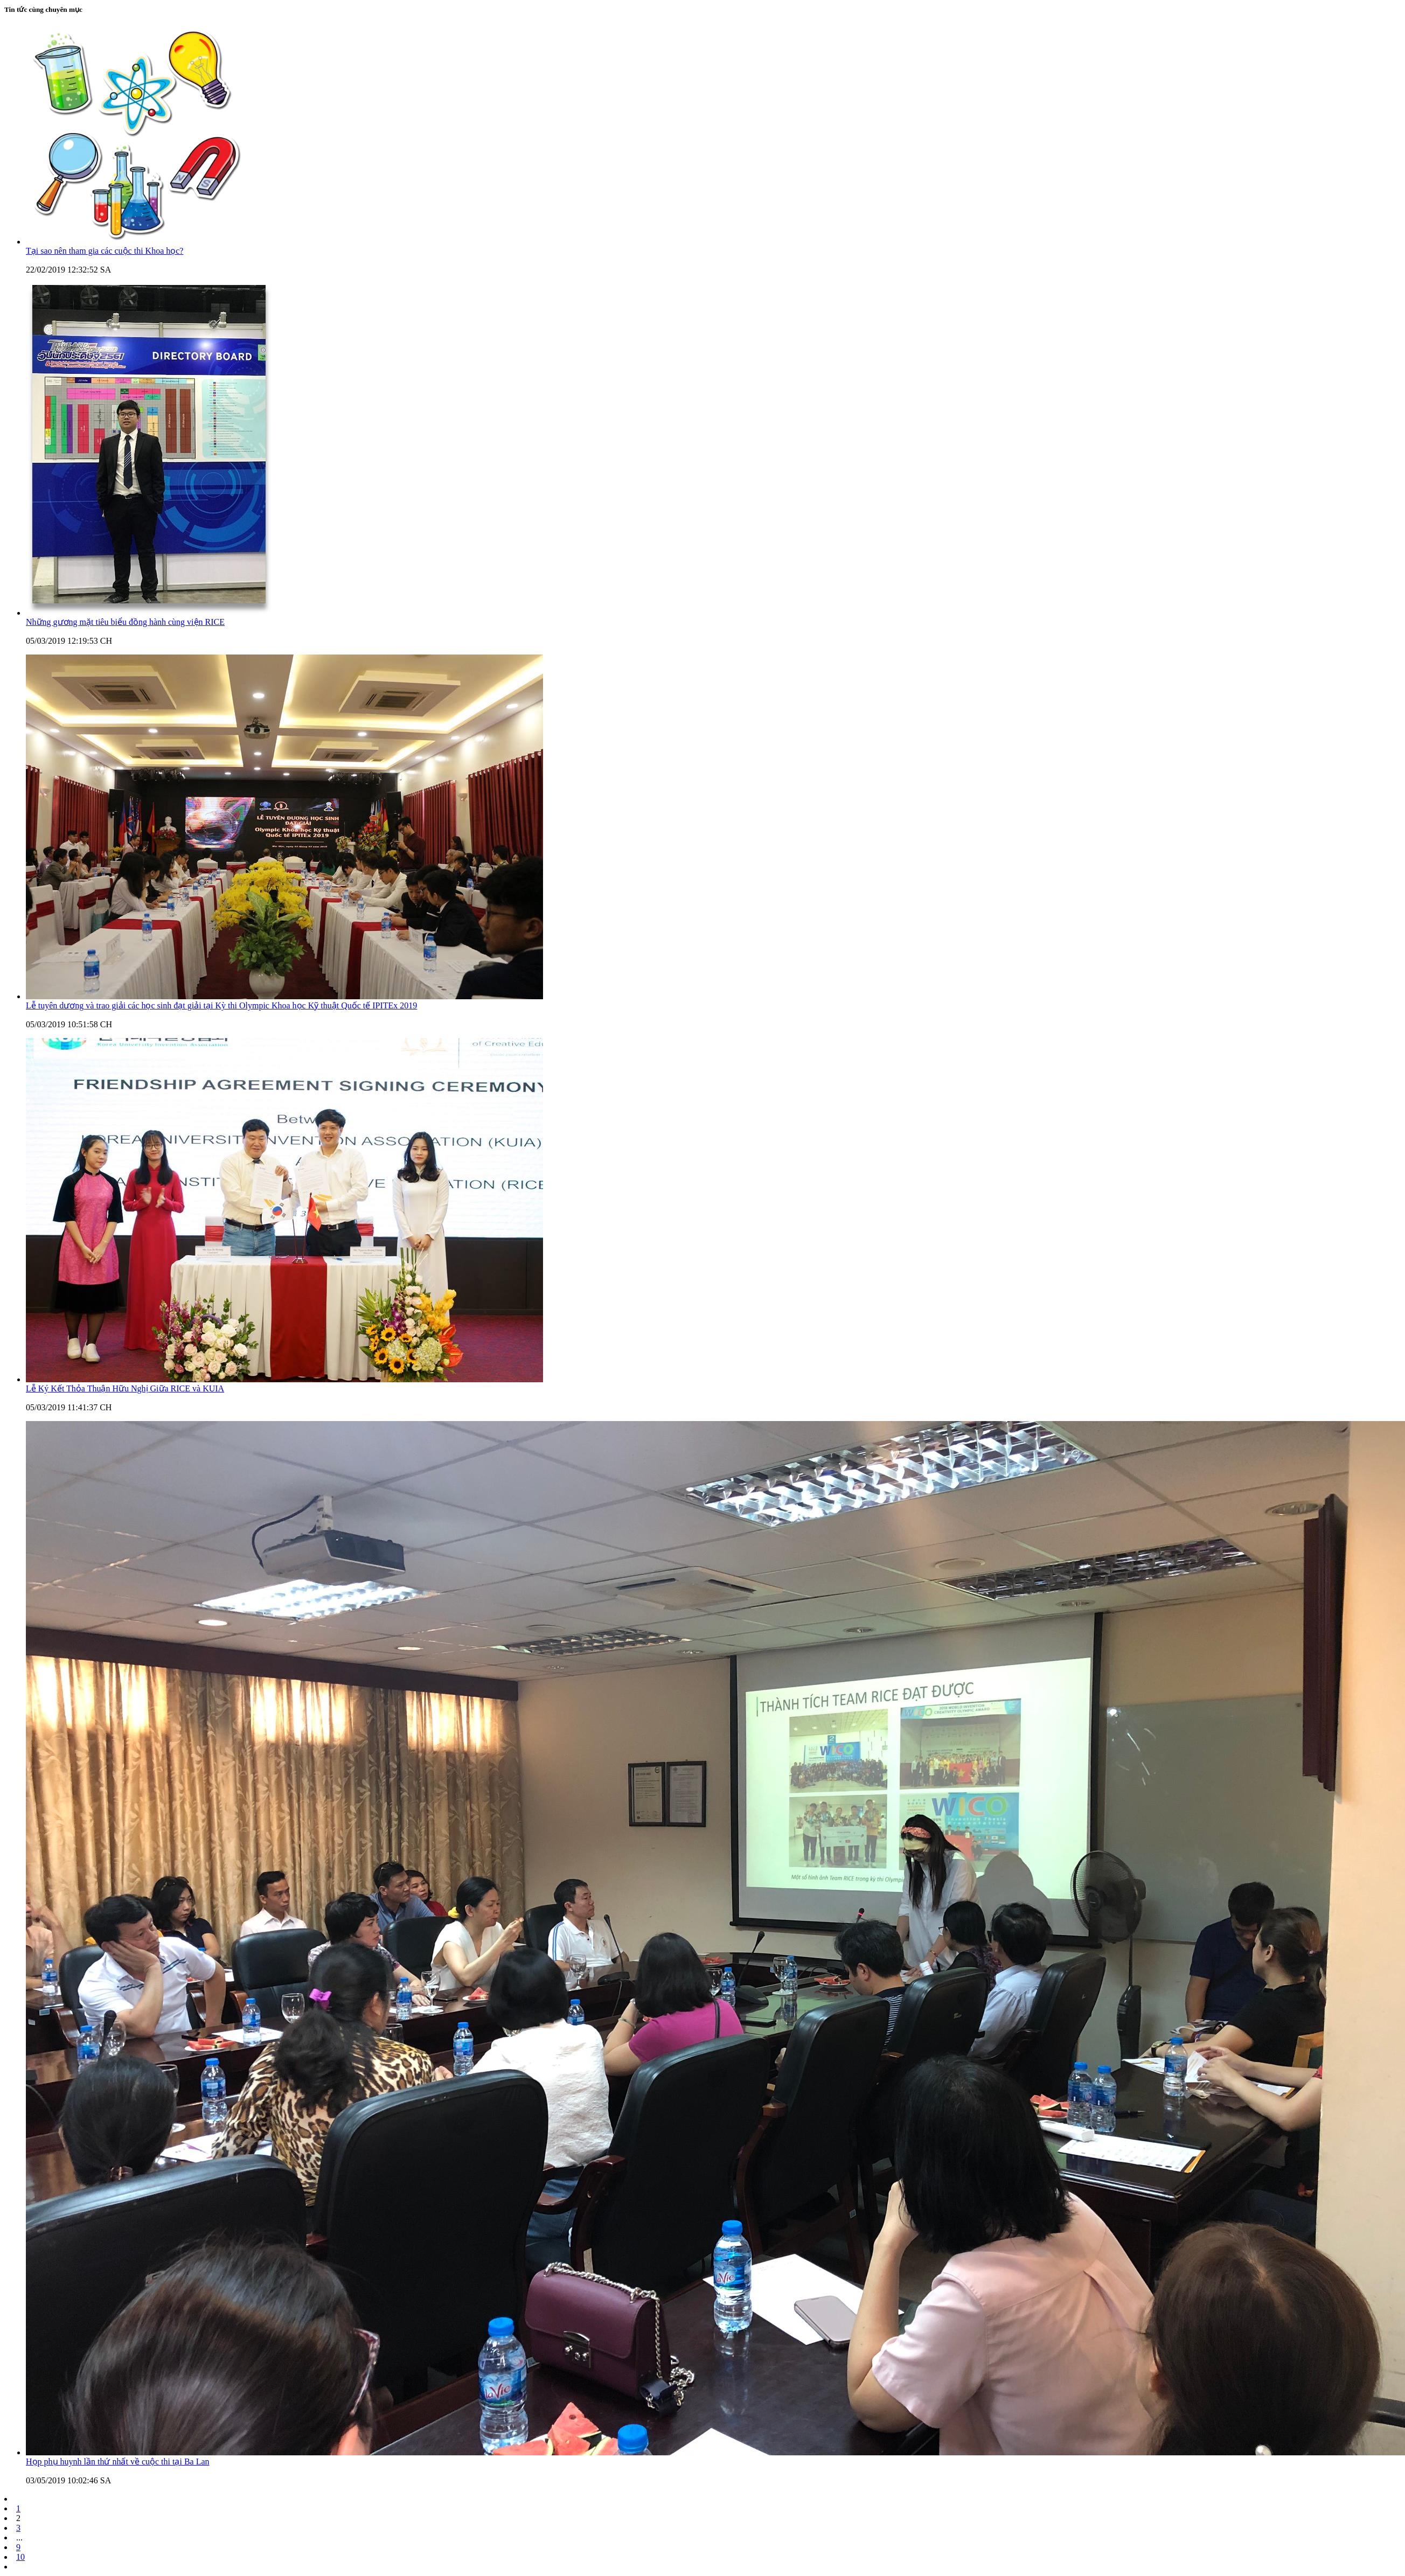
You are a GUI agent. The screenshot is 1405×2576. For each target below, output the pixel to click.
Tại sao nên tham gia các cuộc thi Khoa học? (104, 250)
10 (20, 2556)
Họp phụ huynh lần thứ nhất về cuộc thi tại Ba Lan (118, 2461)
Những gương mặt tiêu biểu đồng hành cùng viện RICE (125, 621)
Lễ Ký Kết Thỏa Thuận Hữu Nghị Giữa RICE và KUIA (125, 1388)
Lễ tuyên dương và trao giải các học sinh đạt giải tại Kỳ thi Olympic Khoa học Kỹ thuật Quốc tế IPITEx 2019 (221, 1005)
